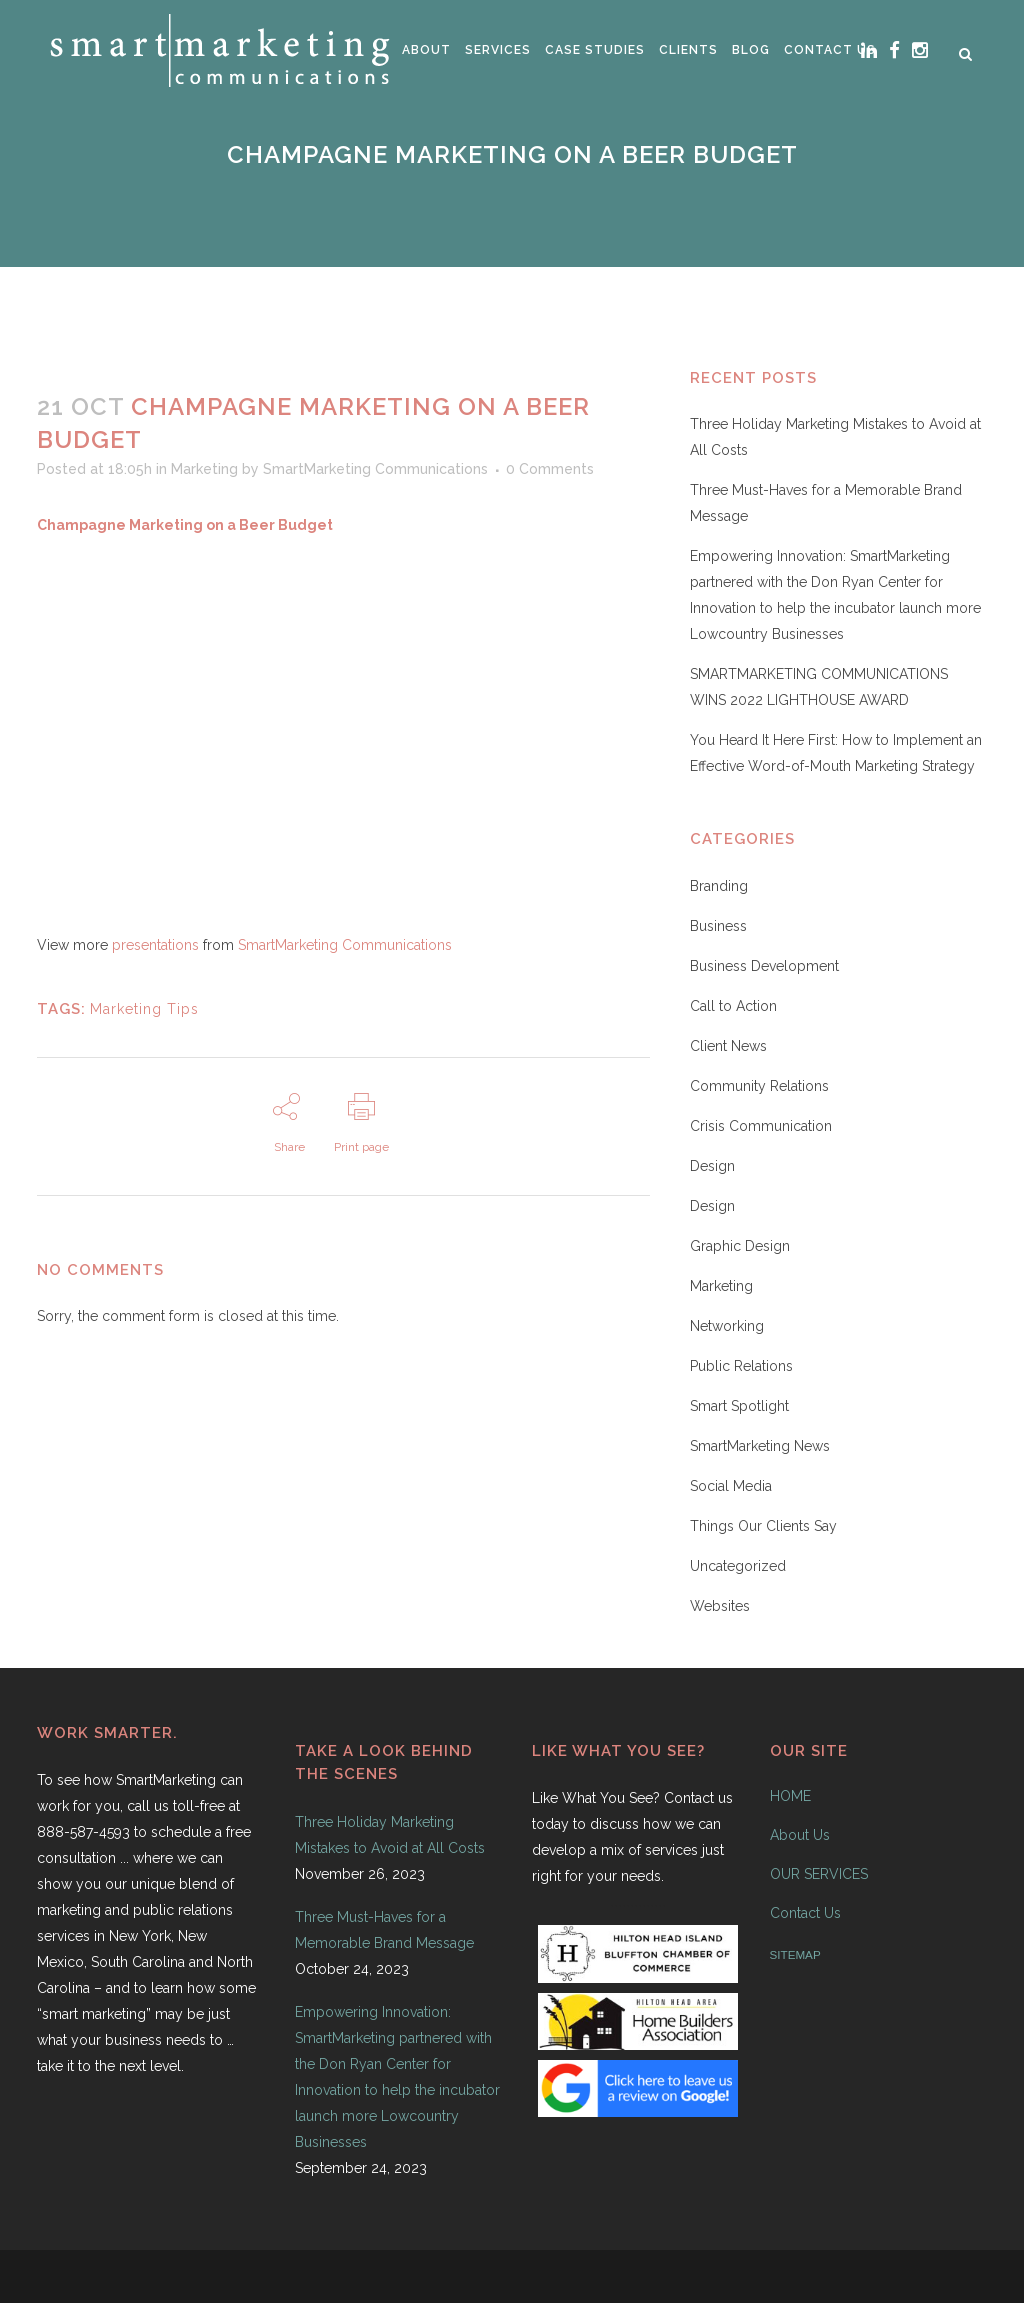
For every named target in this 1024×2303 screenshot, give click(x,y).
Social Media (731, 1486)
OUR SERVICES (819, 1874)
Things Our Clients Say (763, 1526)
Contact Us (805, 1913)
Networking (727, 1326)
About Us (800, 1835)
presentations (155, 945)
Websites (720, 1606)
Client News (728, 1046)
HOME (790, 1796)
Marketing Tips (144, 1009)
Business (718, 926)
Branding (719, 886)
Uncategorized (738, 1566)
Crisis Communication (761, 1126)
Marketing (204, 469)
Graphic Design (740, 1246)
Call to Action (733, 1006)
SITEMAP (795, 1954)
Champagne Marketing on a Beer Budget (185, 525)
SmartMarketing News (760, 1446)
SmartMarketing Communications (375, 469)
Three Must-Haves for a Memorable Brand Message (384, 1930)
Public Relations (741, 1366)
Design (712, 1166)
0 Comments (550, 469)
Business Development (764, 966)
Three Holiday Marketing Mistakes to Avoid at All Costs (390, 1835)
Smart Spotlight (739, 1406)
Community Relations (759, 1086)
